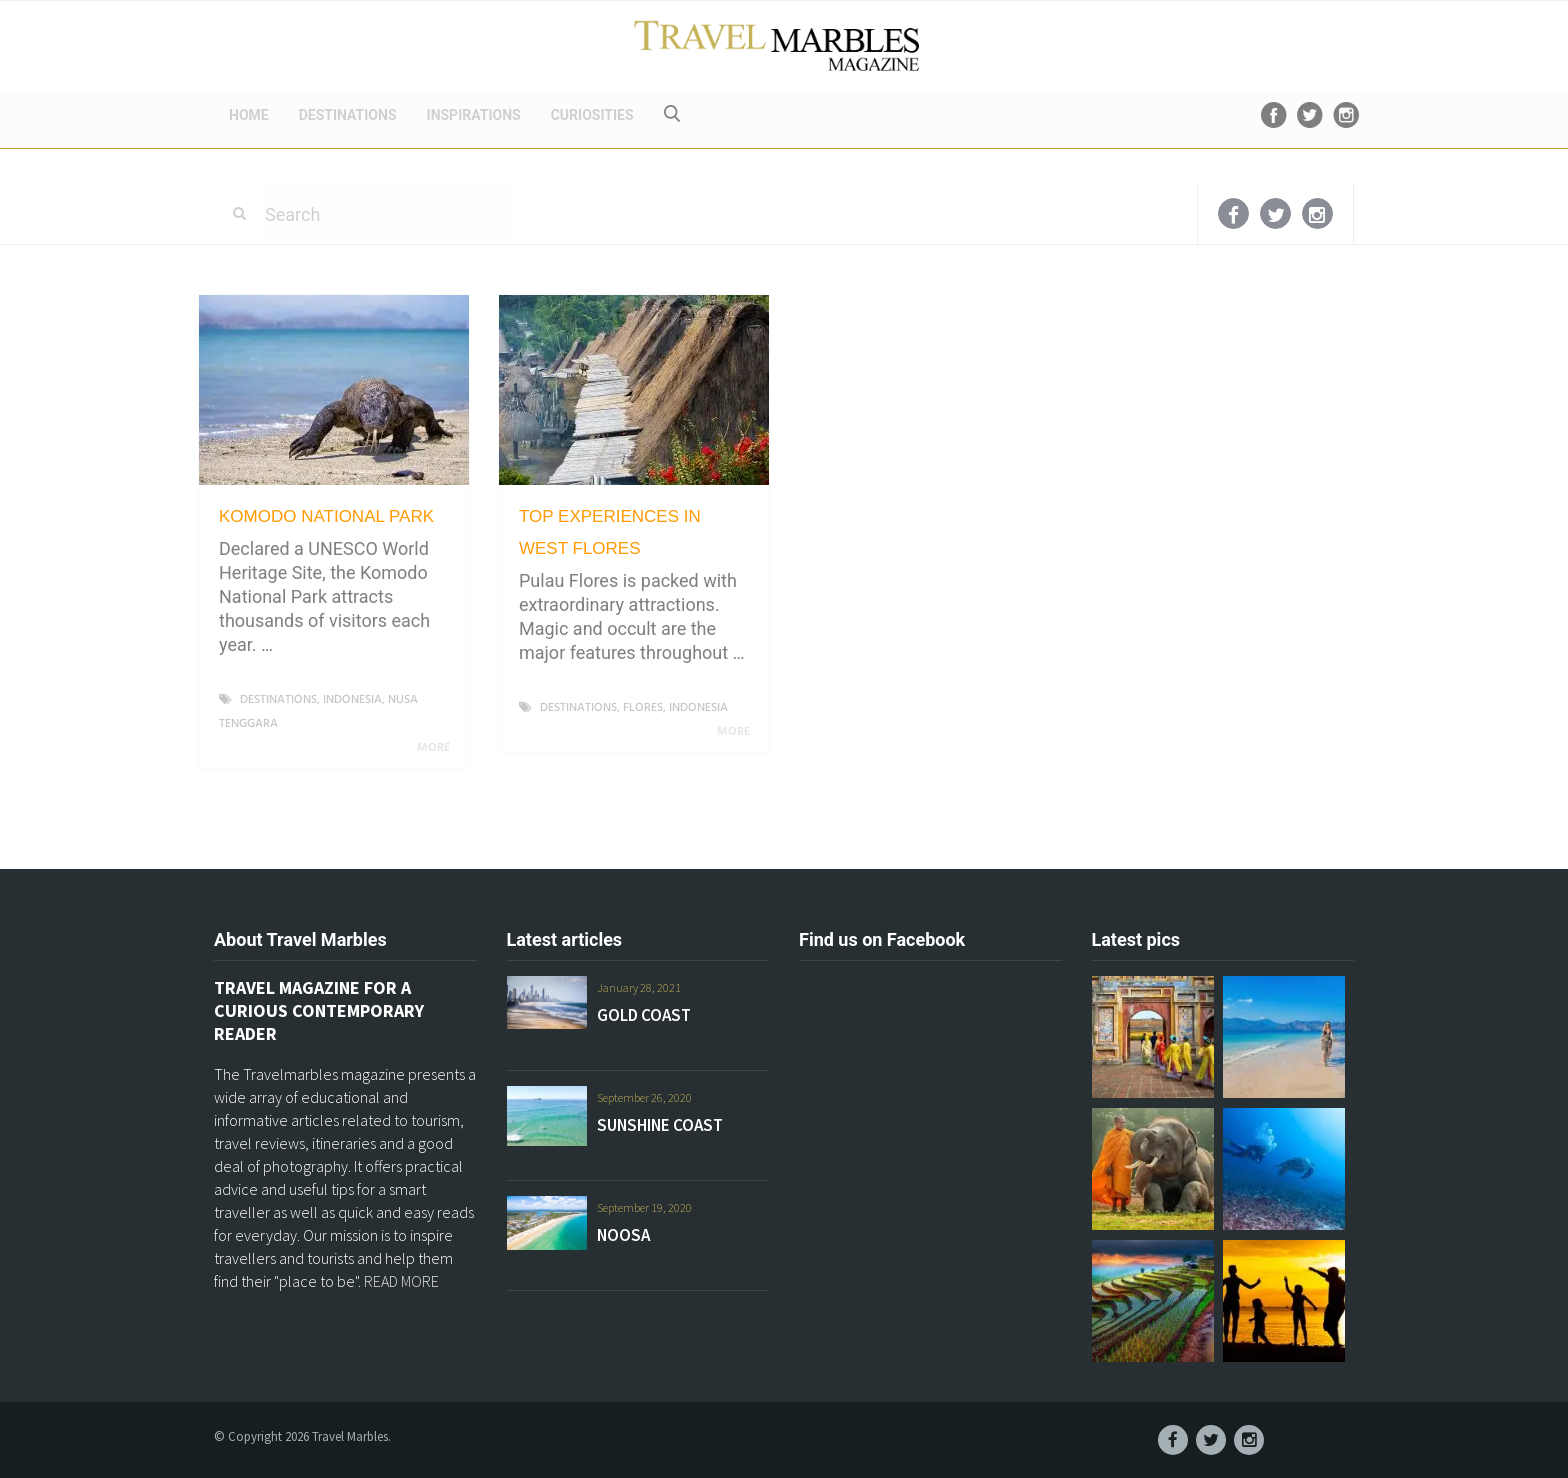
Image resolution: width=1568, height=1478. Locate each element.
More (437, 748)
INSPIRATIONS (474, 115)
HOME (249, 115)
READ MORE (401, 1281)
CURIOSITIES (592, 115)
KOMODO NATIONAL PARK (326, 516)
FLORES (643, 708)
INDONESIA (352, 700)
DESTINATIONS (348, 115)
